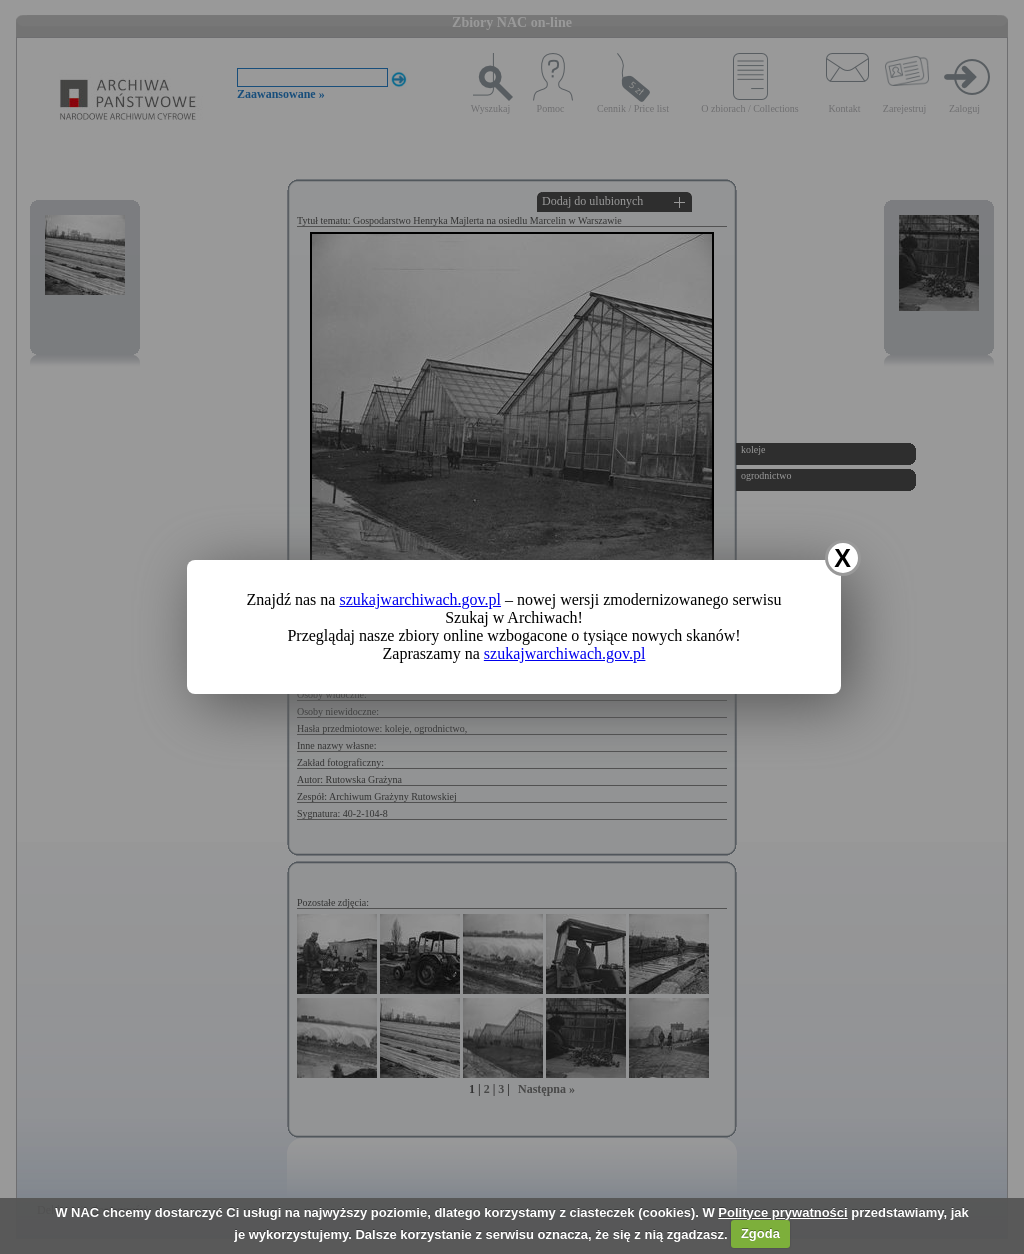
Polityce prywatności (782, 1212)
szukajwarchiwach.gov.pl (420, 599)
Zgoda (760, 1233)
